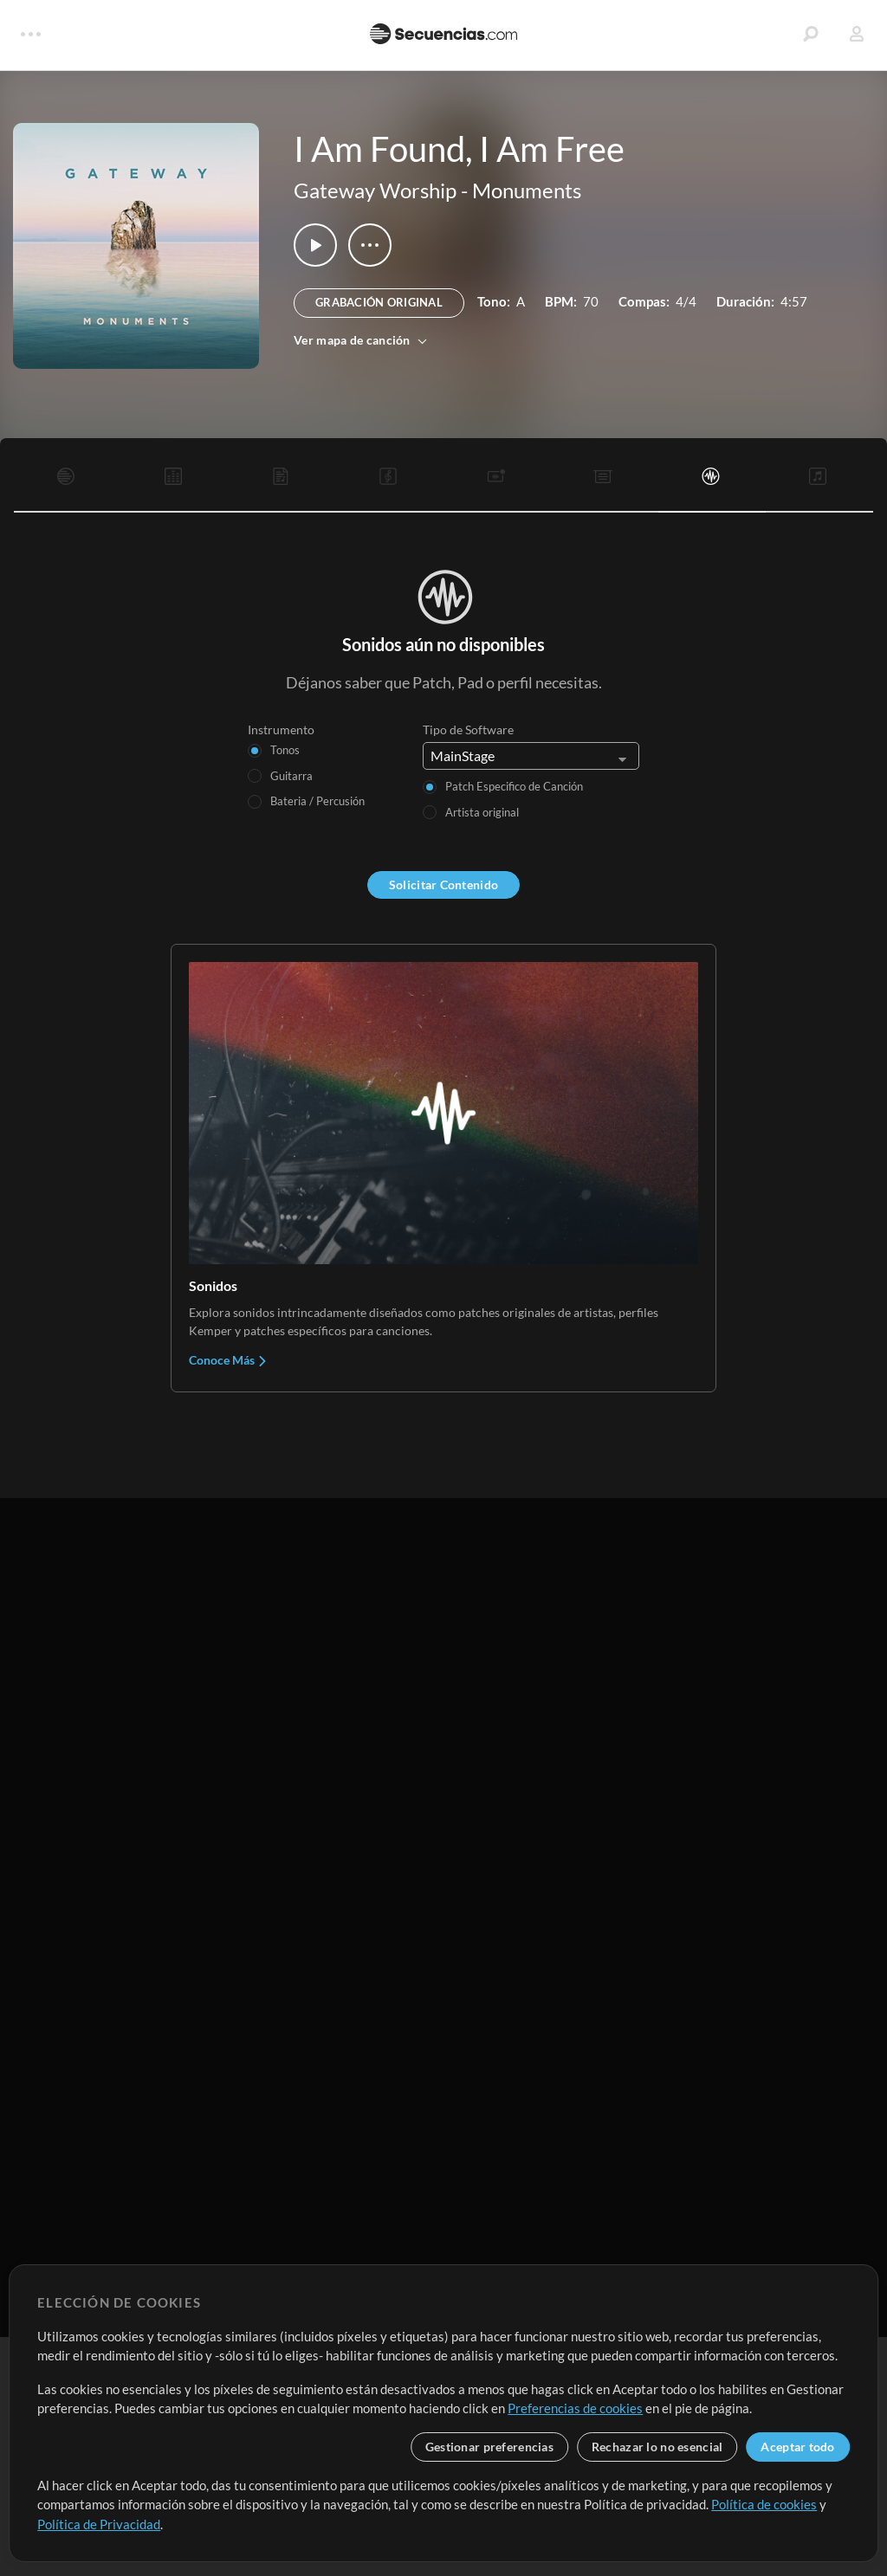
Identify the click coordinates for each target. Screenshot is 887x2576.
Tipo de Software (468, 729)
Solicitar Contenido (443, 884)
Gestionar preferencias (489, 2446)
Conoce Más (228, 1360)
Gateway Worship (375, 190)
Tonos (285, 750)
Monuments (526, 190)
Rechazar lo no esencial (657, 2446)
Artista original (482, 812)
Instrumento (281, 729)
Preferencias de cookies (575, 2408)
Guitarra (291, 776)
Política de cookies (764, 2504)
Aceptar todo (797, 2446)
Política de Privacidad (98, 2524)
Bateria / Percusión (317, 801)
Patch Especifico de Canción (514, 786)
